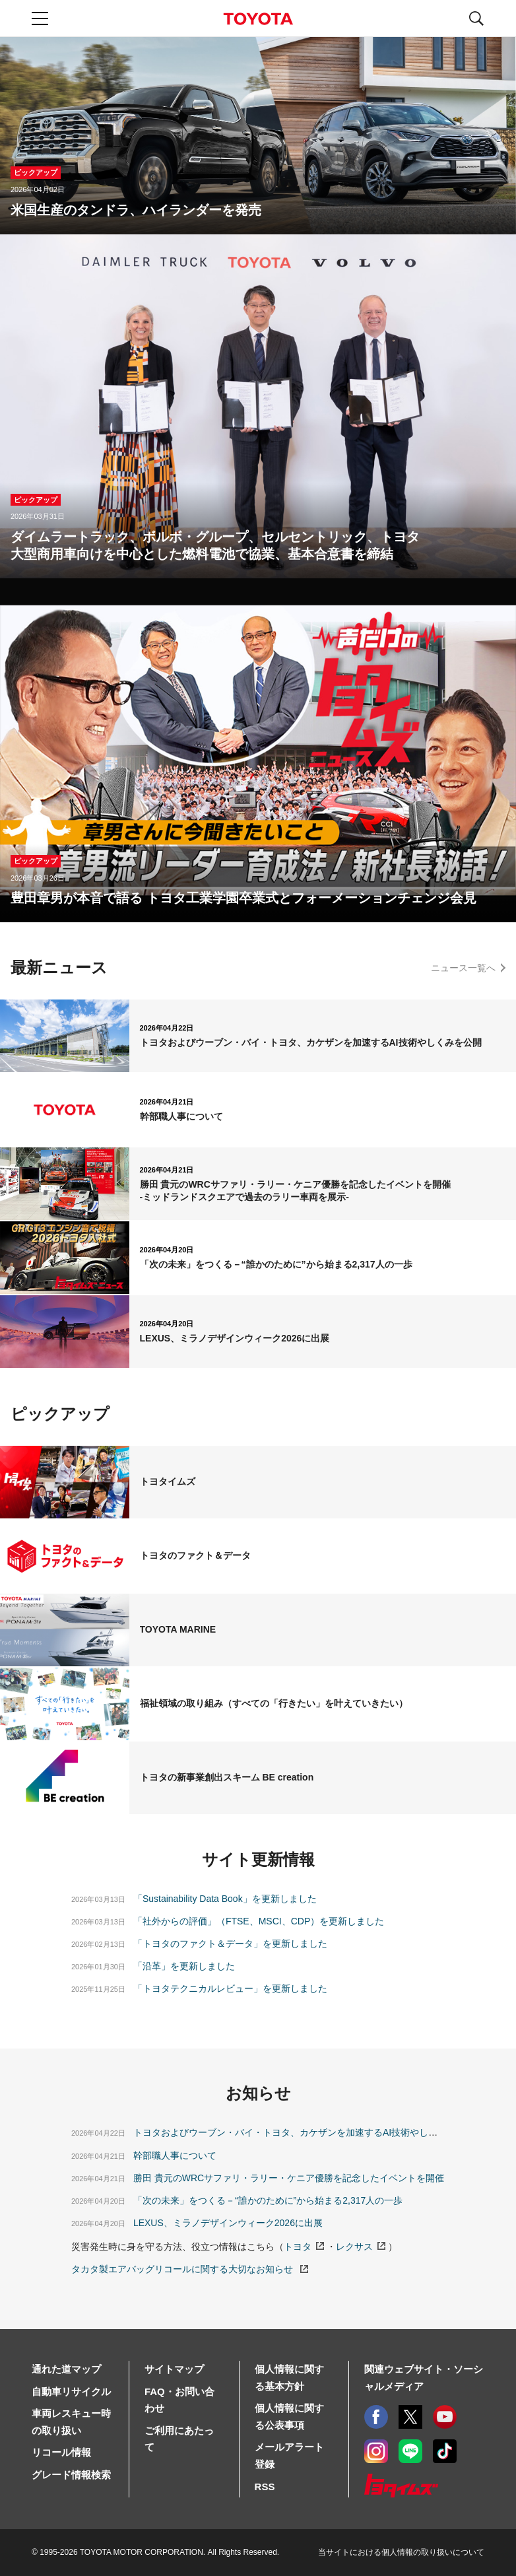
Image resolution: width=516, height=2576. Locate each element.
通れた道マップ (66, 2369)
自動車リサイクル (71, 2391)
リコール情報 (61, 2452)
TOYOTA (258, 19)
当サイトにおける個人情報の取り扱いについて (401, 2552)
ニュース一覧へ (463, 968)
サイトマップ (174, 2369)
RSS (265, 2486)
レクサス (354, 2246)
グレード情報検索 (71, 2474)
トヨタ (297, 2246)
